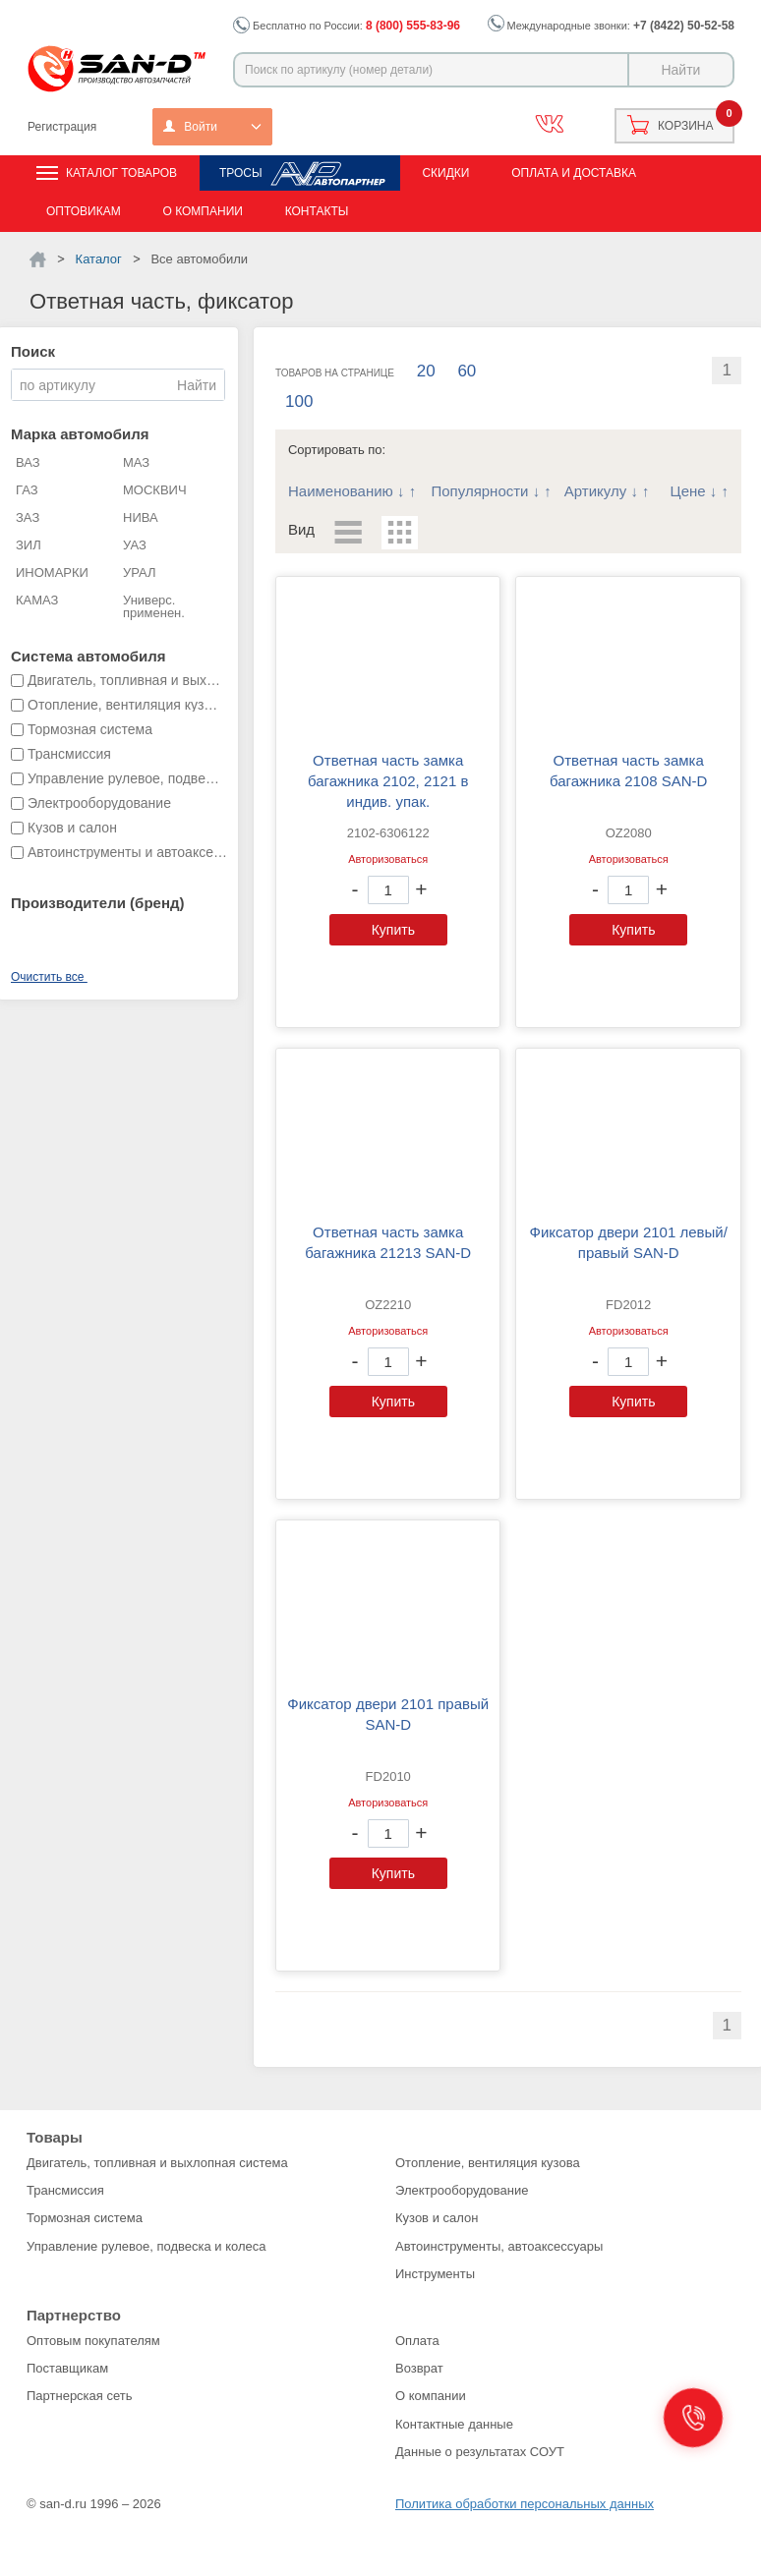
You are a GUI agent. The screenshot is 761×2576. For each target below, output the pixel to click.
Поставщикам (67, 2368)
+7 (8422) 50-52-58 (683, 25)
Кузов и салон (436, 2217)
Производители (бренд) (97, 902)
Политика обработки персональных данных (524, 2503)
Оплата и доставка (573, 173)
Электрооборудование (462, 2190)
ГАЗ (27, 490)
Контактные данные (454, 2424)
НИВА (140, 517)
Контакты (317, 211)
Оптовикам (83, 211)
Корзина (685, 126)
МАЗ (136, 462)
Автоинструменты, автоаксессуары (499, 2246)
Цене (688, 491)
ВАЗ (28, 462)
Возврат (419, 2368)
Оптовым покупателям (93, 2340)
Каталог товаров (121, 173)
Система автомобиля (88, 656)
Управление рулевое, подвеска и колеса (146, 2246)
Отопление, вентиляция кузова (487, 2162)
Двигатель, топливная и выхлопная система (157, 2162)
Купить (393, 930)
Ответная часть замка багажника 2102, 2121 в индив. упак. (388, 781)
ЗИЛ (28, 545)
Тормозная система (85, 2217)
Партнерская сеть (80, 2395)
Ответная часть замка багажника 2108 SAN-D (628, 770)
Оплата (417, 2340)
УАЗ (134, 545)
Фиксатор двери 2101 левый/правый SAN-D (629, 1242)
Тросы (241, 173)
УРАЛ (139, 572)
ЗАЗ (27, 517)
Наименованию (340, 491)
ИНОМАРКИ (52, 572)
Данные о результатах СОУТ (479, 2451)
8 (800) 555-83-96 (413, 25)
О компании (202, 211)
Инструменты (435, 2273)
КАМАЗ (37, 600)
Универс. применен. (154, 606)
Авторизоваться (388, 859)
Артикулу (595, 491)
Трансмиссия (65, 2190)
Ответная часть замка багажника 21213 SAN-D (388, 1242)
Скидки (445, 173)
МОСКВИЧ (155, 490)
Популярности (479, 491)
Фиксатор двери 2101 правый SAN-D (388, 1714)
